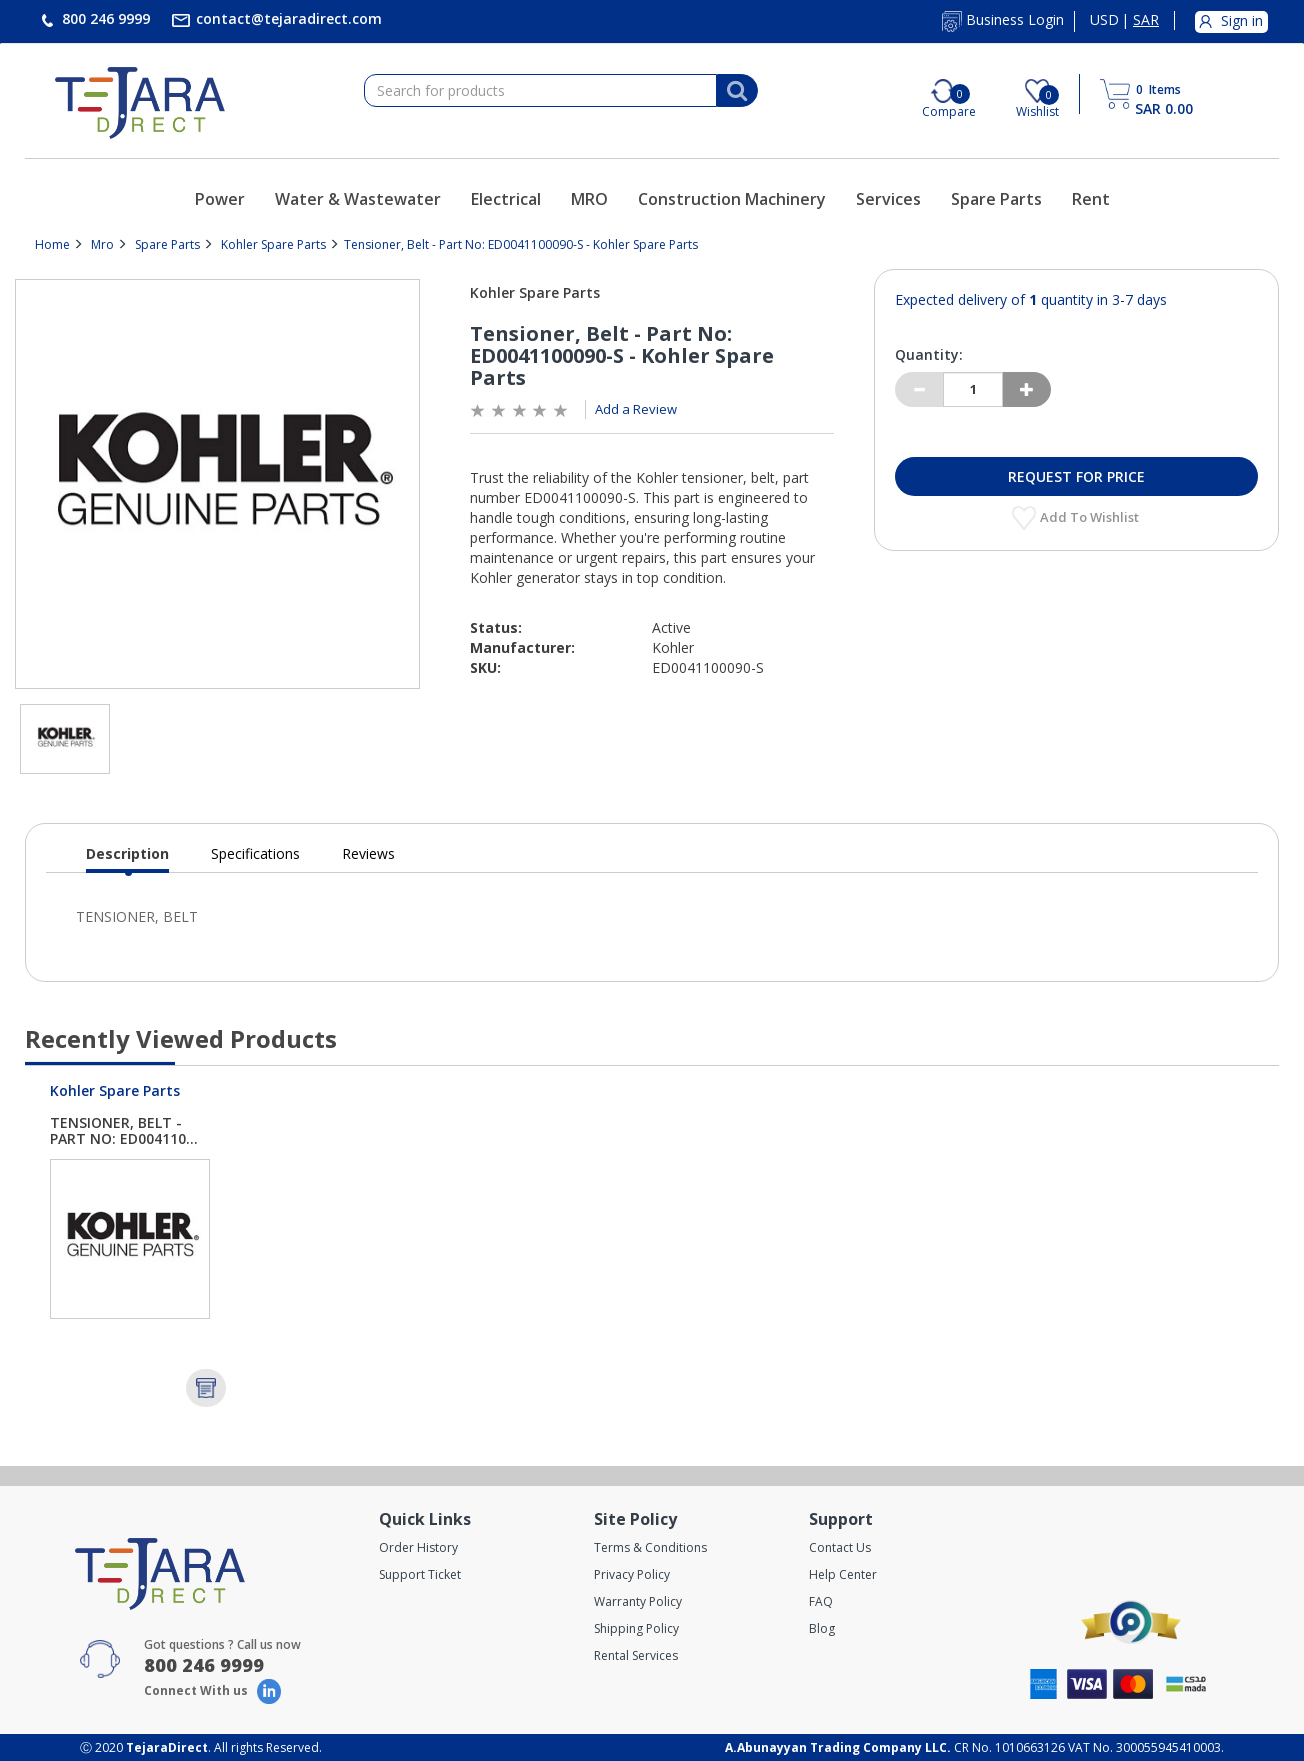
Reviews (368, 853)
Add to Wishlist (1091, 517)
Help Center (843, 1574)
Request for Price (1076, 476)
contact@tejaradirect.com (287, 18)
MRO (589, 199)
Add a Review (636, 409)
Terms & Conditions (650, 1547)
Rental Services (636, 1655)
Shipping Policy (636, 1628)
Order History (418, 1547)
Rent (1091, 199)
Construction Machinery (732, 199)
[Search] (737, 91)
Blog (822, 1628)
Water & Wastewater (358, 199)
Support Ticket (420, 1574)
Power (220, 199)
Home (52, 244)
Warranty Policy (638, 1601)
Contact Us (840, 1547)
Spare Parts (996, 199)
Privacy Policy (632, 1574)
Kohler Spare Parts (273, 244)
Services (888, 199)
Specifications (255, 853)
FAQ (821, 1601)
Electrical (506, 199)
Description (127, 858)
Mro (102, 244)
